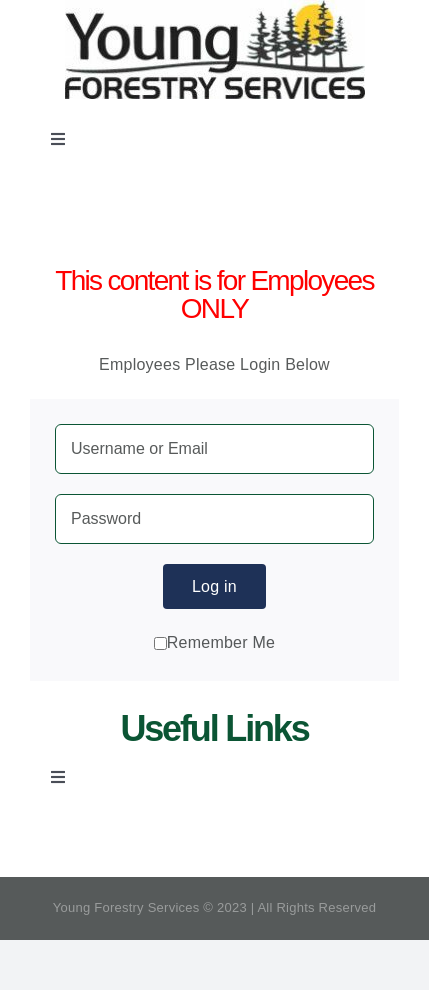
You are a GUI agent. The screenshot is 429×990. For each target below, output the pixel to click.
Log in (214, 586)
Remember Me (214, 642)
